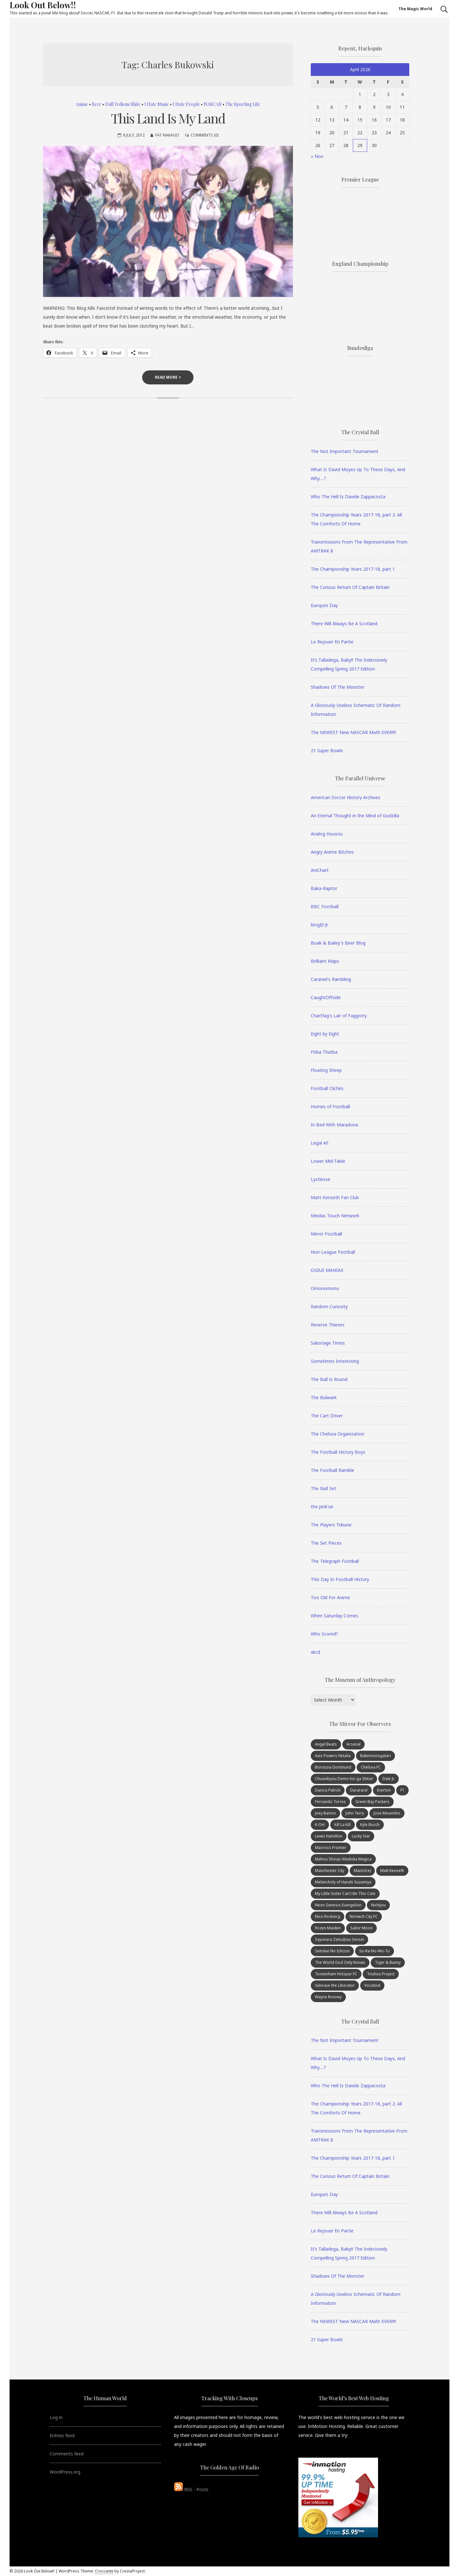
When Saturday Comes (334, 1616)
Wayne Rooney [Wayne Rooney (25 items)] (328, 1997)
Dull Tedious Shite (123, 104)
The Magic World (415, 8)
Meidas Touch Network (335, 1216)
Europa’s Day (324, 605)
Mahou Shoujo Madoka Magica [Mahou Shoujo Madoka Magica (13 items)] (343, 1859)
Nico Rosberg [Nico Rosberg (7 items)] (327, 1916)
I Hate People (186, 104)
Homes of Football (330, 1106)
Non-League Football (333, 1252)
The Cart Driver (327, 1416)
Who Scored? (324, 1634)
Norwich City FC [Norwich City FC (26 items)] (364, 1916)
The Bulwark (324, 1397)
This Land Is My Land (168, 118)
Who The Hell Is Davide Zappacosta (348, 497)
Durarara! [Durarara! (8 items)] (359, 1790)
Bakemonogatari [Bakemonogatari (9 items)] (375, 1755)
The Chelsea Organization (337, 1434)
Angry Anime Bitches (332, 852)
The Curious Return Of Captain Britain (350, 587)
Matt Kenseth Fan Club (335, 1197)
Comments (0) (204, 135)
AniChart (320, 870)
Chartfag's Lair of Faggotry (339, 1016)
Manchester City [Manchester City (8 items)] (329, 1870)
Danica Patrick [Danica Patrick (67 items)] (327, 1790)
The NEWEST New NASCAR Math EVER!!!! (353, 732)
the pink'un (322, 1506)
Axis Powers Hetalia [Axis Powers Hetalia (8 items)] (333, 1755)
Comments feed (67, 2454)
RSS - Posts (191, 2489)
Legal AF (320, 1143)
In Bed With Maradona (334, 1125)
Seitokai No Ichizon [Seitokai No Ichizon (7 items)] (332, 1951)
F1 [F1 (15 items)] (402, 1790)
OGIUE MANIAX (327, 1270)
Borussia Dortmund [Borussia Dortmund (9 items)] (333, 1767)
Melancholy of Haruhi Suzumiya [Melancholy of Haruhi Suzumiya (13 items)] (343, 1882)
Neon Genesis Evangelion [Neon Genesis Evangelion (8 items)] (338, 1905)
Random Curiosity (329, 1306)
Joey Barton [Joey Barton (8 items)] (325, 1813)
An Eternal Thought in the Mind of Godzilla (355, 816)
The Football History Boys (338, 1452)
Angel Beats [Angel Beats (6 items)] (326, 1744)
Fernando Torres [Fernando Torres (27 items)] (330, 1801)
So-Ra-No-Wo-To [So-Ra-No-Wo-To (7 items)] (374, 1951)
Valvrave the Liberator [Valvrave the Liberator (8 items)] (335, 1985)
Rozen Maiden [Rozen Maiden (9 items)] (328, 1928)
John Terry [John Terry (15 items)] (355, 1813)
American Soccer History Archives (345, 797)
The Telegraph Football (335, 1561)
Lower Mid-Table (328, 1161)
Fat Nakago (167, 135)
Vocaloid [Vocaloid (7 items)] (372, 1985)
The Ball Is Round (329, 1379)
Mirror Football (326, 1234)
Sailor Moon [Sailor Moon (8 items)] (361, 1928)
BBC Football (325, 906)
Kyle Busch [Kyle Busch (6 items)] (370, 1824)
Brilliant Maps (325, 961)
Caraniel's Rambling (331, 979)
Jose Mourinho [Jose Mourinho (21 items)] (387, 1813)
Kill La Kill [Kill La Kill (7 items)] (342, 1824)
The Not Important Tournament (344, 451)
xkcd (315, 1652)
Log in (56, 2417)
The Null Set (323, 1488)
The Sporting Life (242, 104)
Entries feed (62, 2435)
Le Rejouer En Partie (332, 642)
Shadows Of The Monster (337, 687)
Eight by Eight (325, 1034)
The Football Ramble (332, 1470)
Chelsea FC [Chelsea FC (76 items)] (371, 1767)
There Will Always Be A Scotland (344, 623)
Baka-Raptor (324, 888)
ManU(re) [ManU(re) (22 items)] (362, 1870)
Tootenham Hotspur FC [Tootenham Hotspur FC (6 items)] (336, 1974)
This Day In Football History (340, 1579)
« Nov (317, 156)
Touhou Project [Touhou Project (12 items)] (381, 1974)
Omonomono (325, 1288)
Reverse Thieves (328, 1325)
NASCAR (213, 104)
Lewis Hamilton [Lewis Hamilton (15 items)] (328, 1836)
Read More (168, 377)
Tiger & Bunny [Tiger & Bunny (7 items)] (388, 1962)
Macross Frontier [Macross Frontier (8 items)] (330, 1847)
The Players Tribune (331, 1525)
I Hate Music (156, 104)
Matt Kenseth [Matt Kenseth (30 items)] (392, 1870)
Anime (82, 104)
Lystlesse (320, 1179)
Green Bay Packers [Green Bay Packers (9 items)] (372, 1801)
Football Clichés (327, 1088)
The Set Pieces (326, 1543)
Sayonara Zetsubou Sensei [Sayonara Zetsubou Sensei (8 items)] (339, 1939)
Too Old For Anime (330, 1597)
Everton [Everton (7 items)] (384, 1790)
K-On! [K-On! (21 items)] (320, 1824)
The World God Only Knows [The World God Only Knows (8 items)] (340, 1962)
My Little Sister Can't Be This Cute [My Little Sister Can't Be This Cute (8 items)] (345, 1893)
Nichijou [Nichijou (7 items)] (378, 1905)
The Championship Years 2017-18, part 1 (353, 569)
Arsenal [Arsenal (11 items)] (353, 1744)
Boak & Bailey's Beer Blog (338, 943)
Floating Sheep (326, 1070)
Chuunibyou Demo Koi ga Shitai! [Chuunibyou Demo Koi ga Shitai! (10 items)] (344, 1778)
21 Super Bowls (327, 750)
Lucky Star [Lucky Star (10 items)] (361, 1836)
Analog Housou (327, 834)
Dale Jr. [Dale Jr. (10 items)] (388, 1778)
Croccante (104, 2571)
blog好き (320, 925)
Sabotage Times (328, 1343)
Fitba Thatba (324, 1052)
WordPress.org (65, 2472)
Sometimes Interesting (335, 1361)
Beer (96, 104)
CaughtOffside (326, 997)
